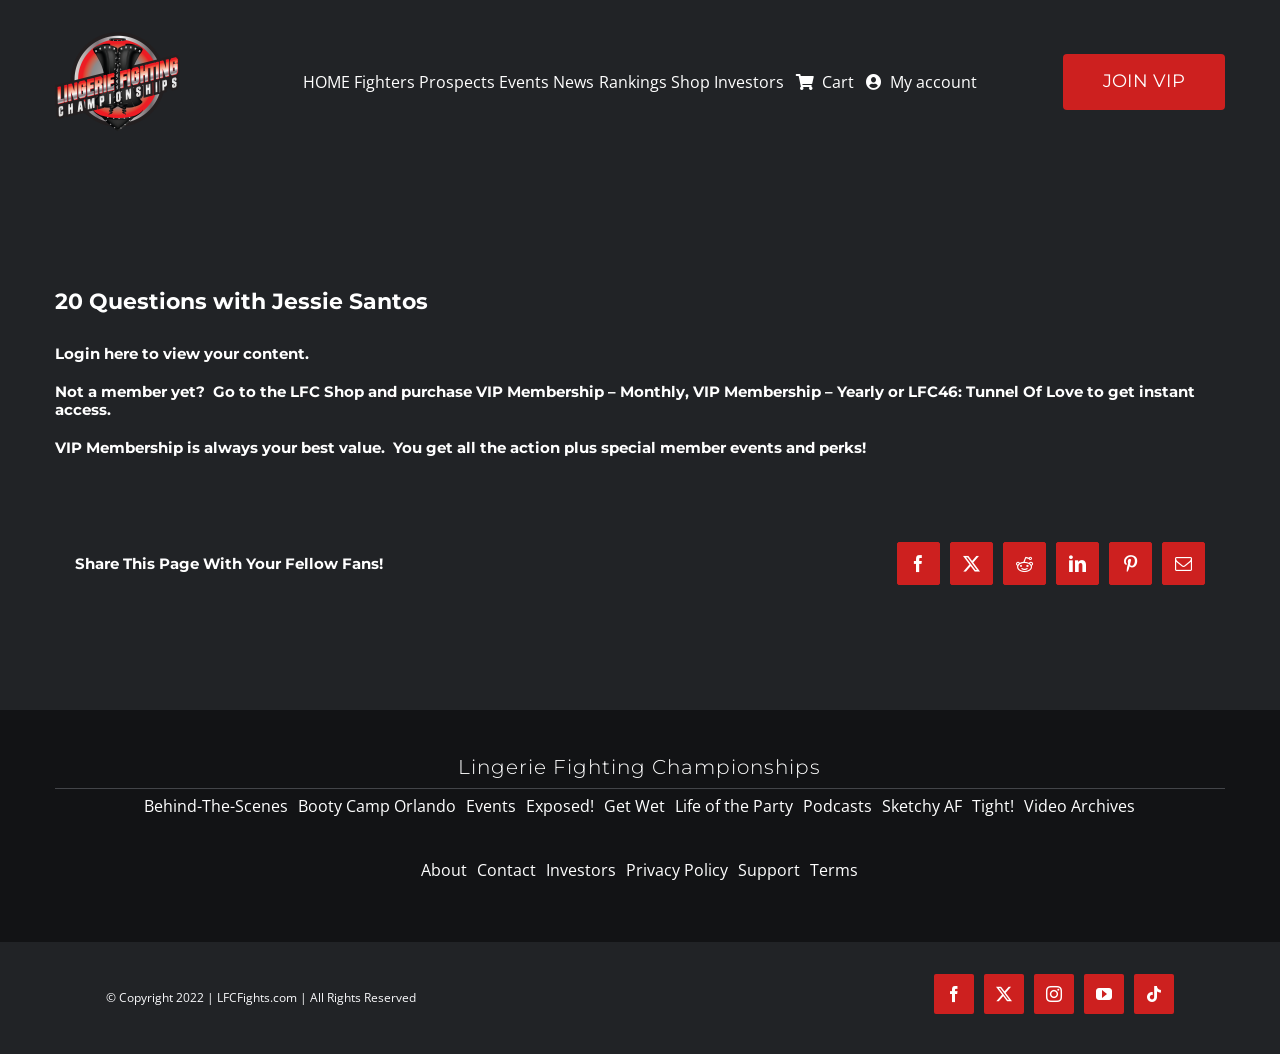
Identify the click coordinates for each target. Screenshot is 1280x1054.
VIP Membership (119, 447)
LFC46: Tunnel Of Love (995, 391)
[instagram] (1054, 994)
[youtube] (1104, 994)
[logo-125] (117, 39)
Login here (96, 353)
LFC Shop (327, 391)
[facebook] (954, 994)
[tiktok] (1154, 994)
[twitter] (1004, 994)
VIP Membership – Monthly (580, 391)
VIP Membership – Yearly (788, 391)
